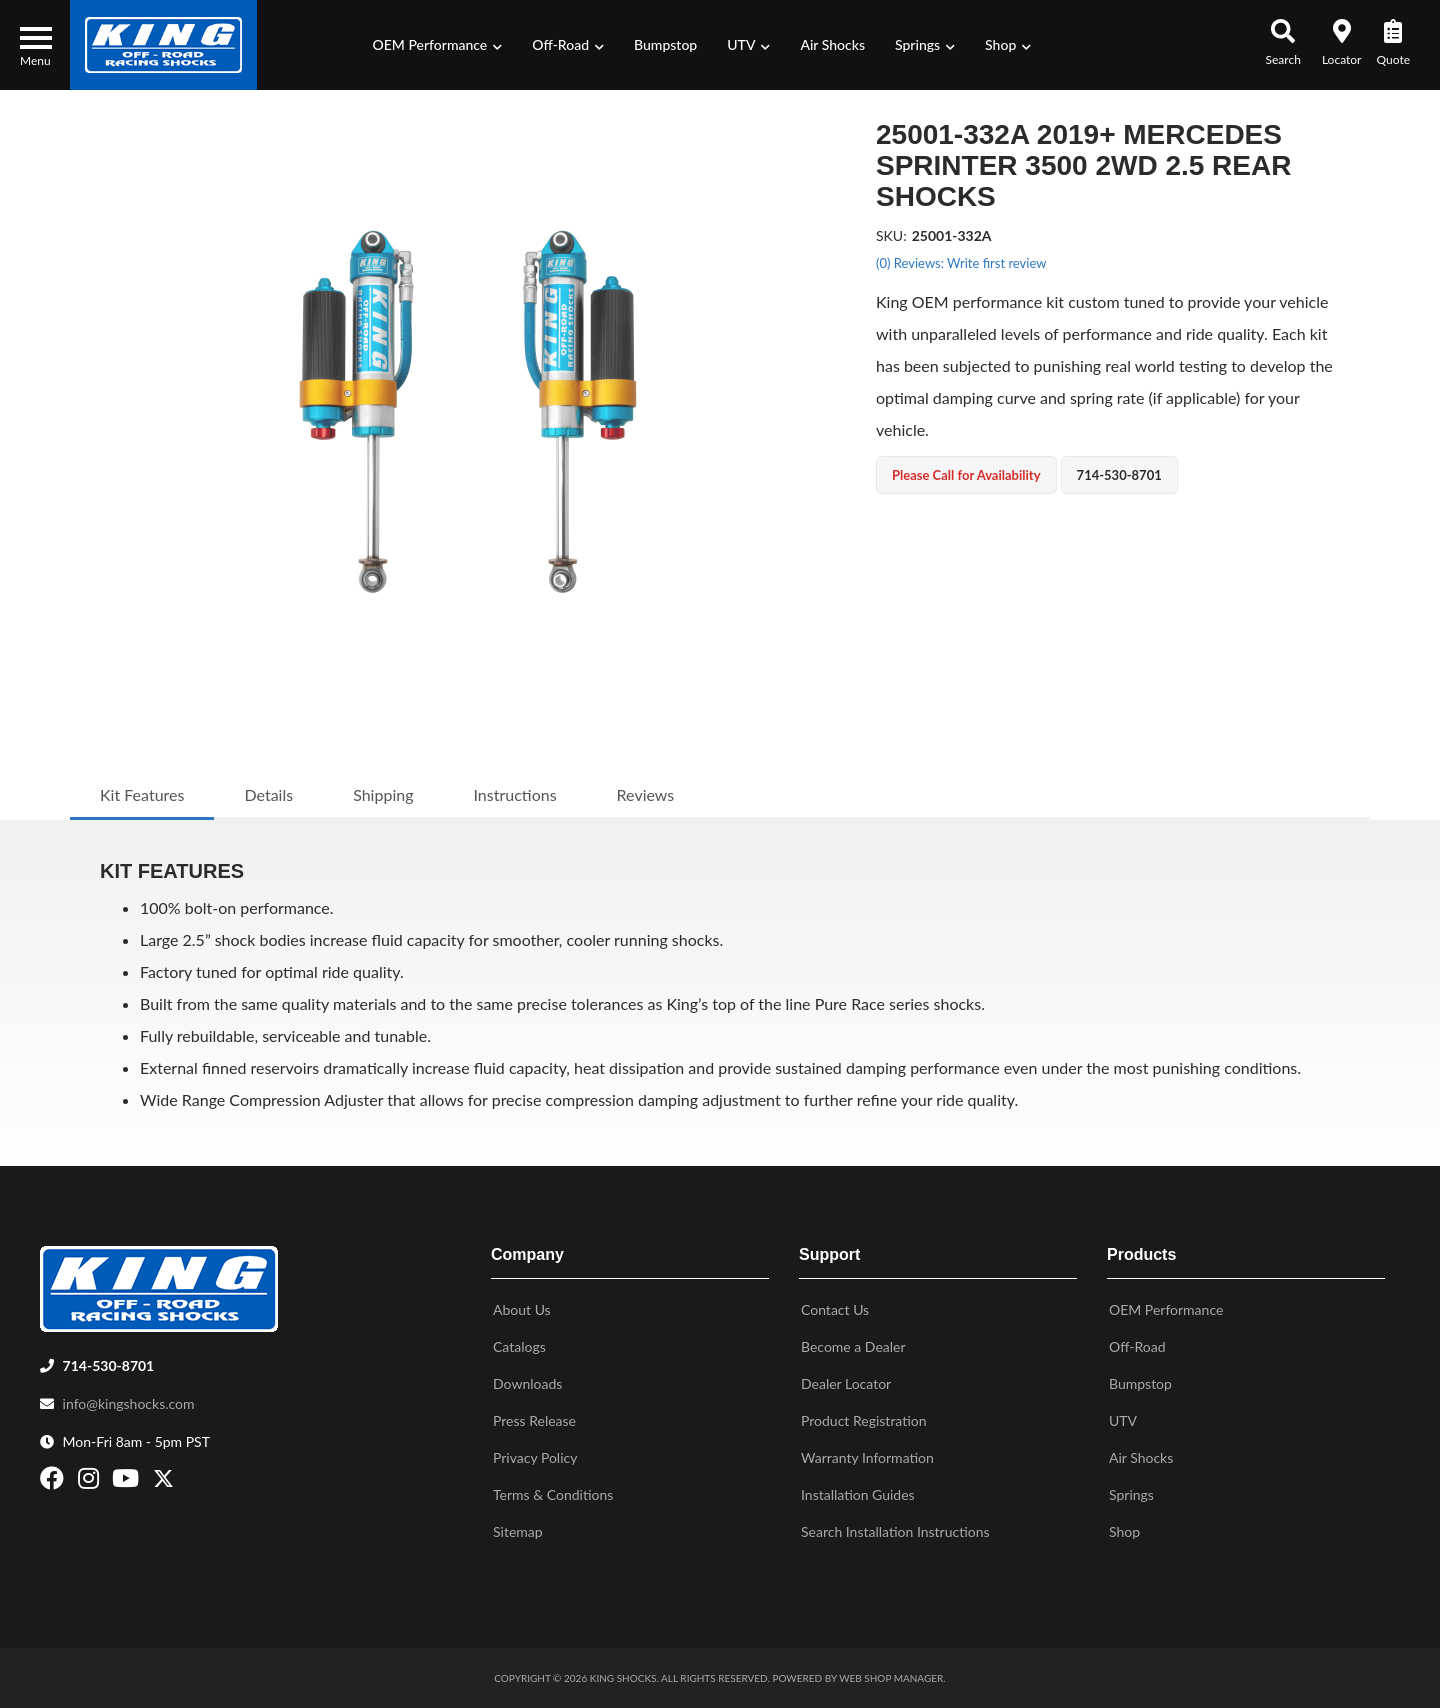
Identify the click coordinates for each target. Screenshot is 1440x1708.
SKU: (891, 235)
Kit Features (142, 794)
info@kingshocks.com (129, 1403)
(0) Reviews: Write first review (961, 263)
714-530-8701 (109, 1365)
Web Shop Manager (891, 1678)
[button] (438, 45)
